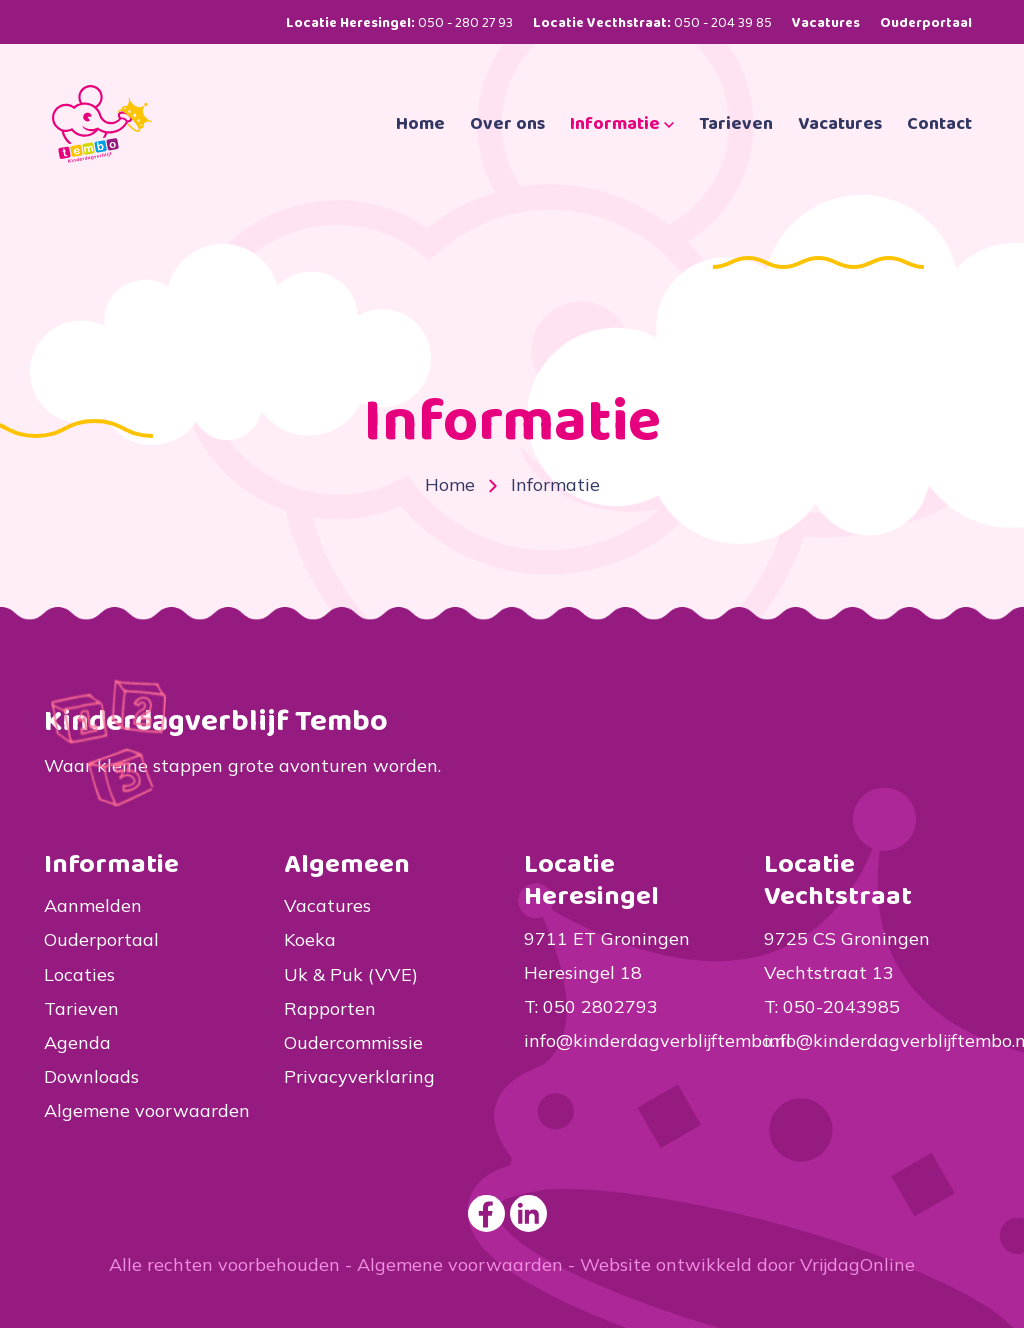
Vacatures (826, 23)
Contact (939, 152)
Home (420, 152)
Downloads (91, 1076)
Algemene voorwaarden (147, 1110)
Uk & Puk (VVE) (351, 974)
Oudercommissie (353, 1042)
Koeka (310, 939)
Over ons (507, 152)
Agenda (77, 1042)
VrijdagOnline (857, 1264)
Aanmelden (93, 905)
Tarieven (736, 152)
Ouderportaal (926, 23)
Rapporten (330, 1008)
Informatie (622, 152)
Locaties (79, 974)
